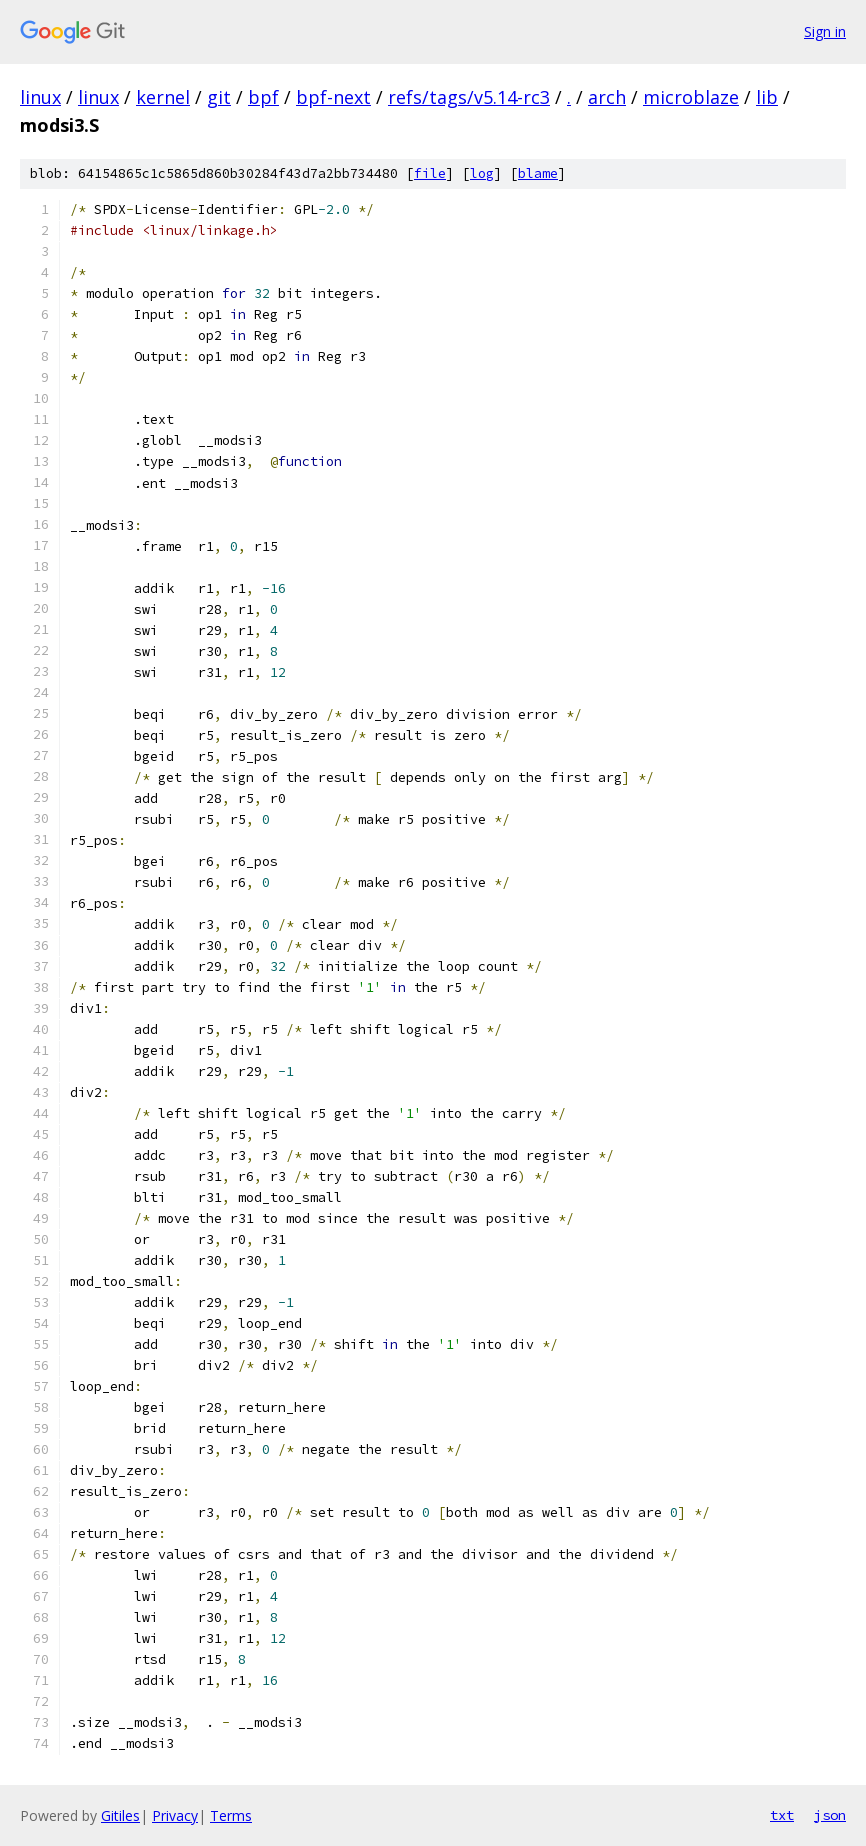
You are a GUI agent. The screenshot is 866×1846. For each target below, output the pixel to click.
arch (607, 97)
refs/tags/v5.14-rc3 (469, 97)
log (482, 173)
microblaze (691, 97)
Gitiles (120, 1815)
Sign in (825, 31)
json (830, 1815)
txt (782, 1815)
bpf (263, 97)
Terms (231, 1815)
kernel (163, 97)
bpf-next (333, 97)
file (430, 173)
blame (538, 173)
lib (767, 97)
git (219, 97)
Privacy (175, 1815)
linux (40, 97)
